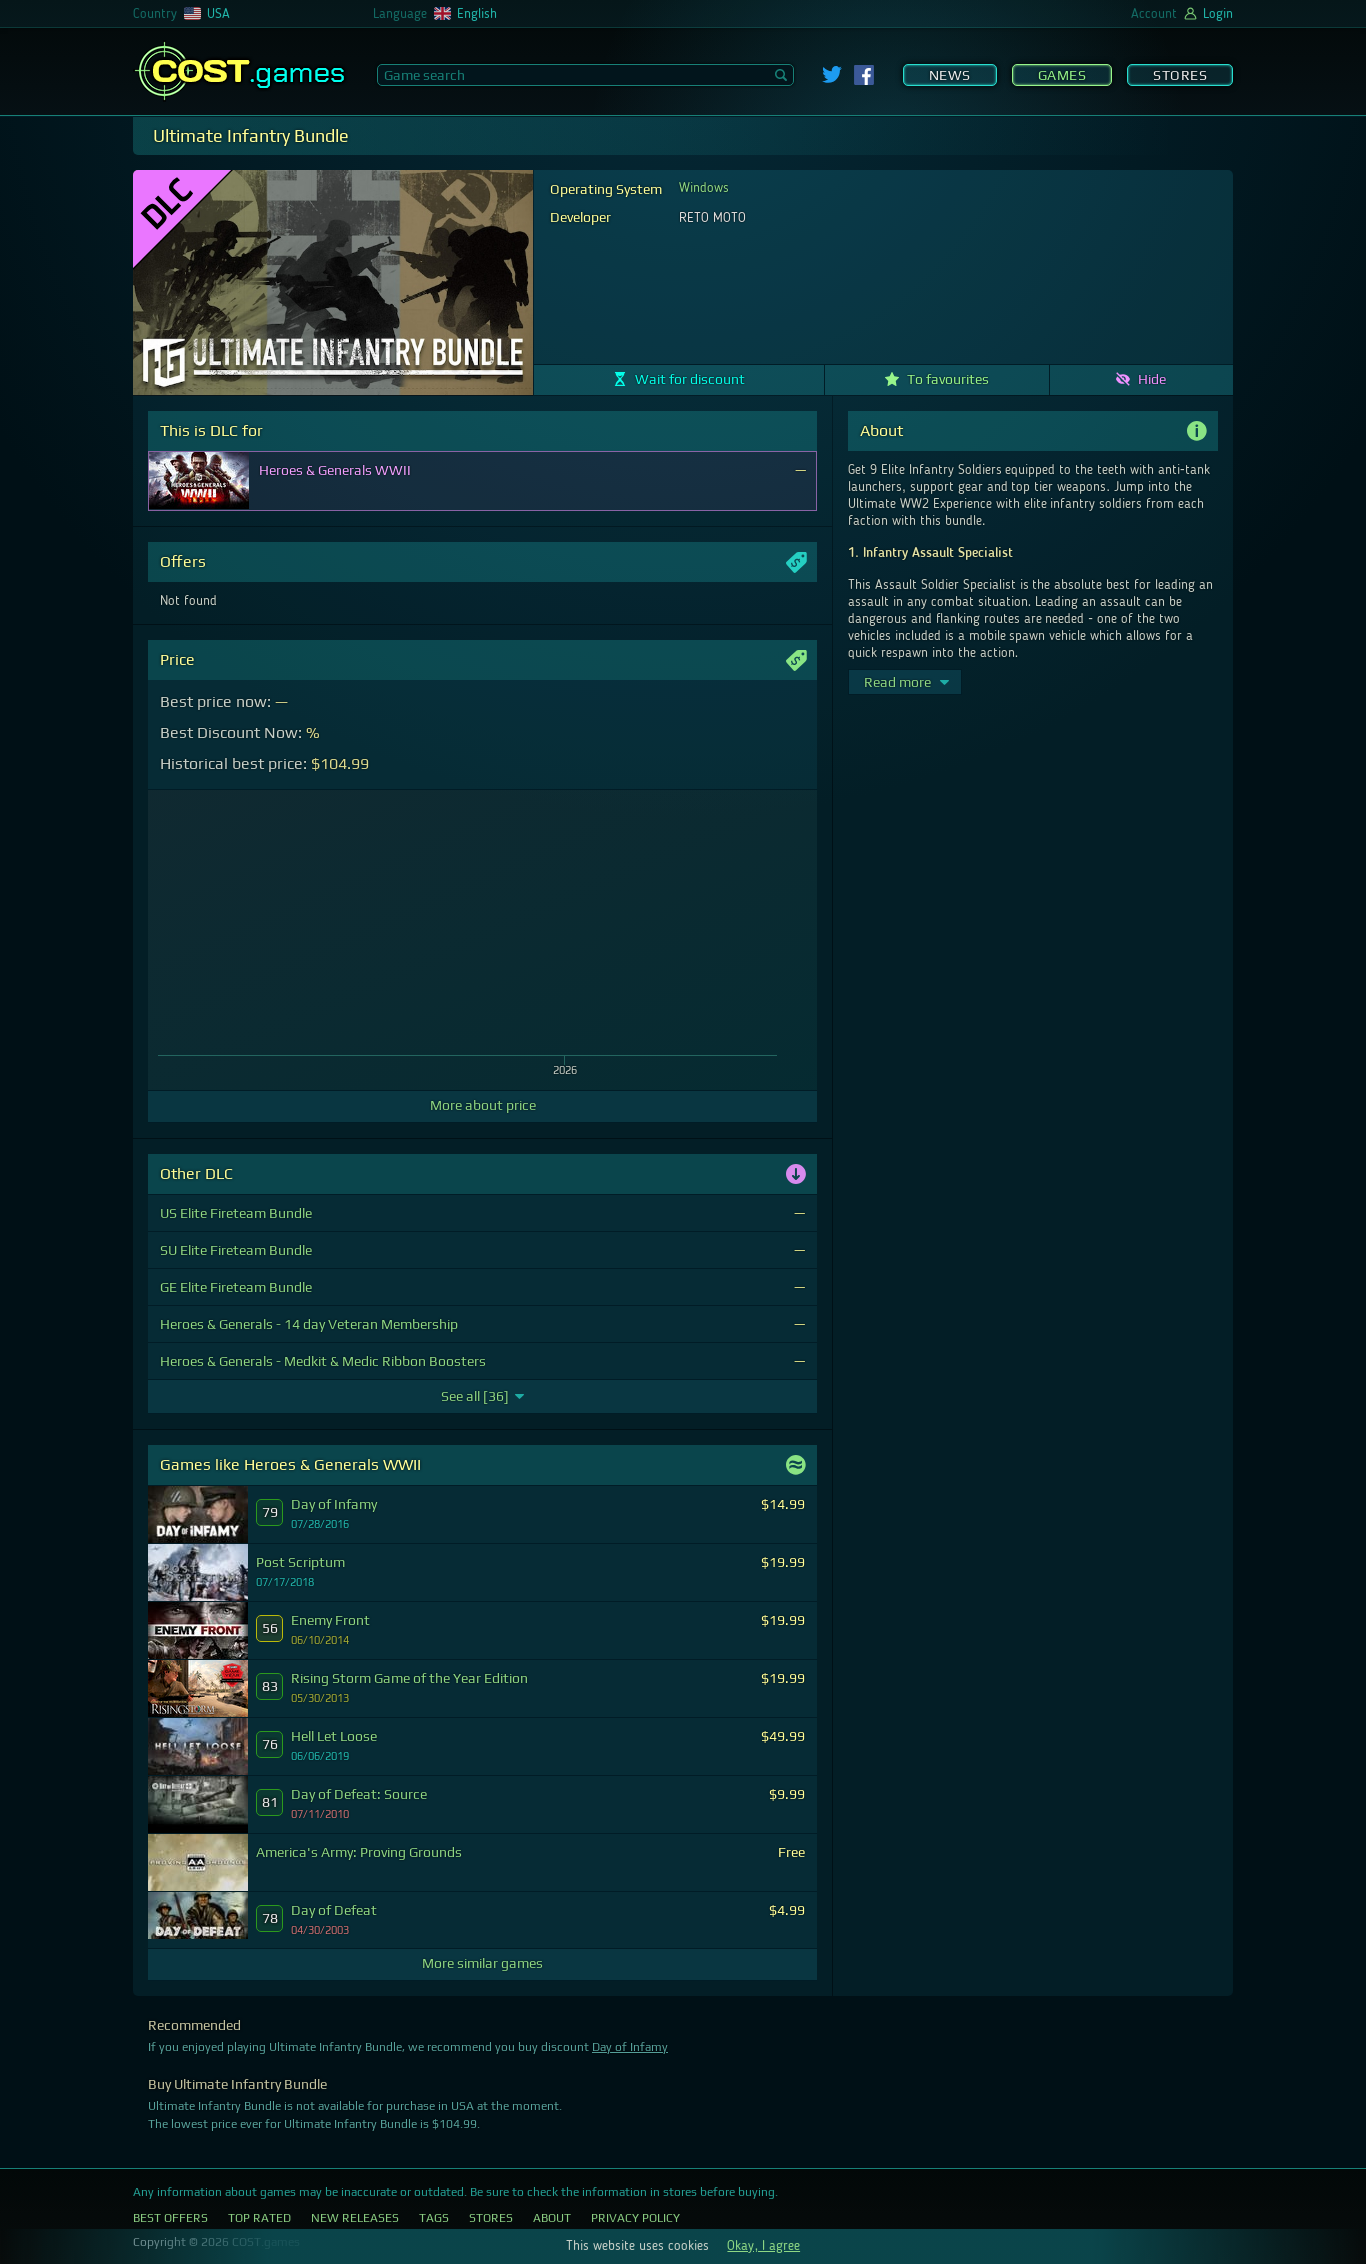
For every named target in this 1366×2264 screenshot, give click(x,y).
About (552, 2218)
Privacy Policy (635, 2218)
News (950, 75)
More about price (483, 1105)
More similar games (482, 1963)
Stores (1180, 75)
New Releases (355, 2218)
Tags (434, 2218)
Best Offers (170, 2218)
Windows (704, 188)
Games (1062, 75)
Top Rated (259, 2218)
